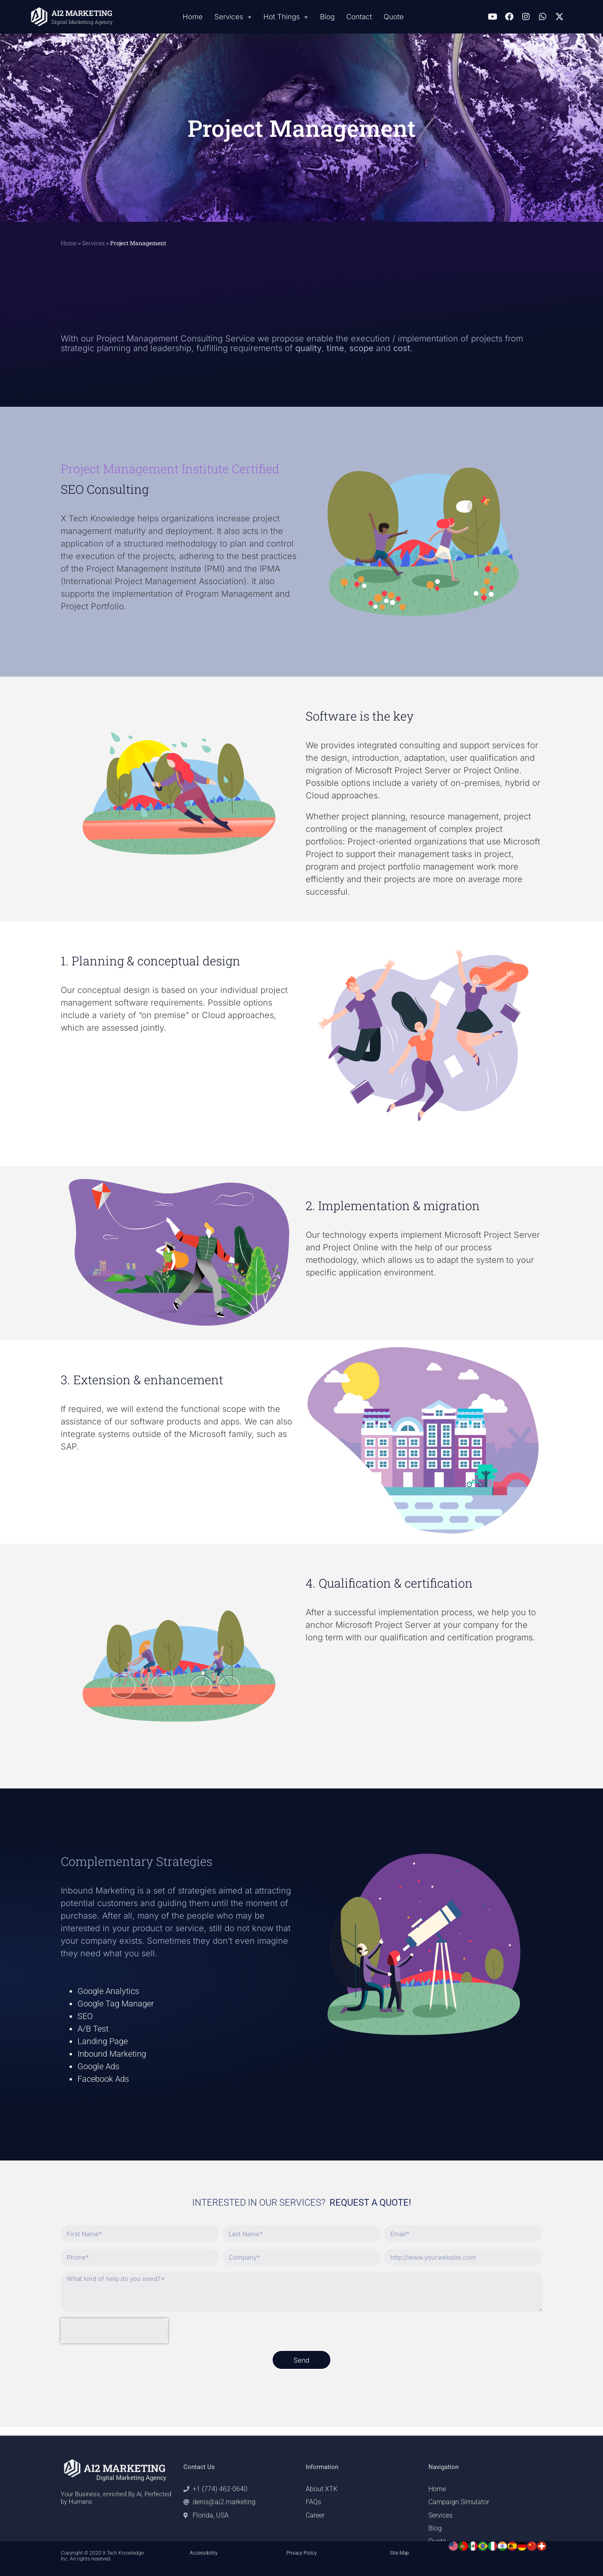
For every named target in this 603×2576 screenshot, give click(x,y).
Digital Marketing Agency (82, 21)
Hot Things (285, 17)
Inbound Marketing (111, 2054)
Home (193, 17)
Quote (394, 17)
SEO (85, 2016)
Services (233, 17)
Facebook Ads (103, 2079)
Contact (359, 17)
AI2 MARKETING (82, 13)
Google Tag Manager (115, 2004)
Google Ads (98, 2066)
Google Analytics (108, 1991)
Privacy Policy (301, 2553)
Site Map (399, 2553)
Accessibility (204, 2553)
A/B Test (92, 2029)
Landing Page (102, 2041)
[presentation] (114, 2330)
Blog (327, 17)
